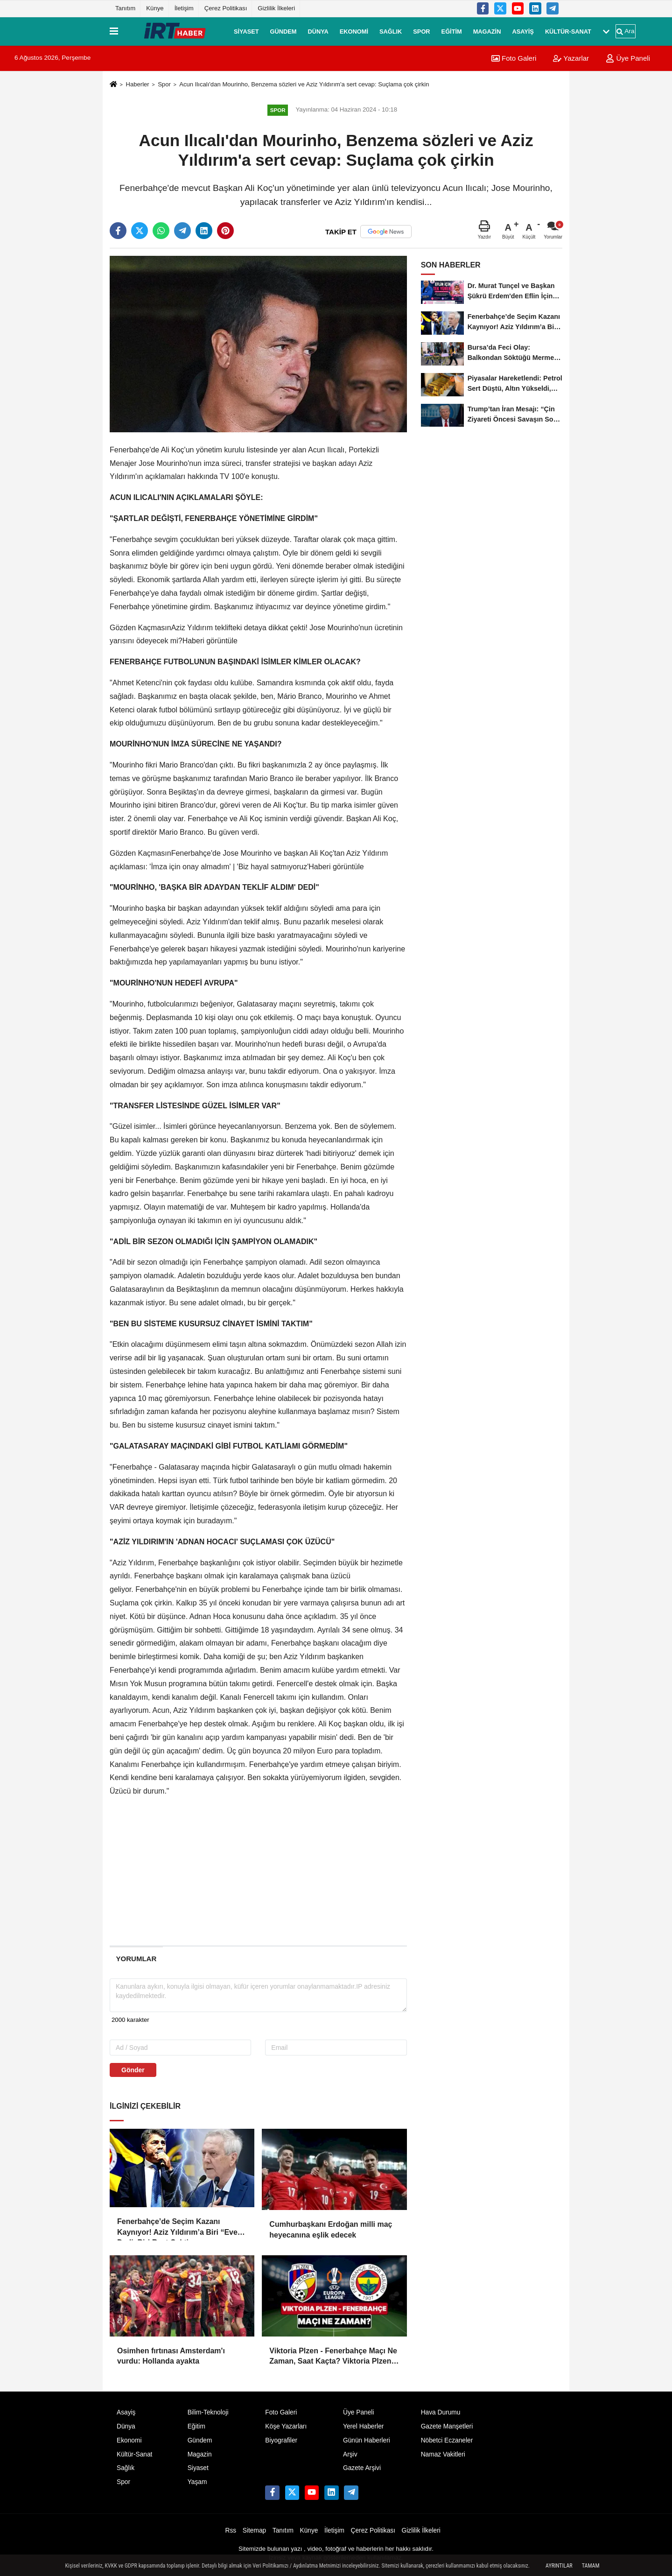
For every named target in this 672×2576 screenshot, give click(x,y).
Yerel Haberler (363, 2426)
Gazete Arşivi (362, 2467)
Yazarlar (571, 58)
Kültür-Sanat (568, 31)
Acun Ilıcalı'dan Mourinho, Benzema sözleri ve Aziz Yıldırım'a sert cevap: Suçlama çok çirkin (304, 84)
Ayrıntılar (559, 2565)
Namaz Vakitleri (443, 2454)
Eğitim (451, 31)
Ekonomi (354, 31)
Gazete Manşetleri (447, 2426)
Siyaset (246, 31)
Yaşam (197, 2481)
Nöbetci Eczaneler (447, 2440)
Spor (421, 31)
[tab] (136, 1958)
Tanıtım (125, 8)
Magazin (487, 31)
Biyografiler (281, 2440)
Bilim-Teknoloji (208, 2412)
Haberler (137, 84)
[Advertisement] (64, 217)
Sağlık (390, 31)
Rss (231, 2530)
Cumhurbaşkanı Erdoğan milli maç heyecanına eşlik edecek (330, 2229)
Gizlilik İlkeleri (276, 8)
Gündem (283, 31)
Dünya (318, 31)
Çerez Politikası (225, 8)
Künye (154, 8)
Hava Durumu (441, 2412)
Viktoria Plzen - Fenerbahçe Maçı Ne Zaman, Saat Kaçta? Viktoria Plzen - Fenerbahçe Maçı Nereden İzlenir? (333, 2357)
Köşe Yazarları (286, 2426)
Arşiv (350, 2454)
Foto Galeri (513, 58)
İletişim (184, 8)
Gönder (133, 2070)
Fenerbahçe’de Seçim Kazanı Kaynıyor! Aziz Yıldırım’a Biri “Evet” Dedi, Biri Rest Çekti (180, 2227)
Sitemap (254, 2530)
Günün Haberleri (366, 2440)
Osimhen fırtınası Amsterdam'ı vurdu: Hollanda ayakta (171, 2356)
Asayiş (522, 31)
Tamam (591, 2565)
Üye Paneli (628, 58)
